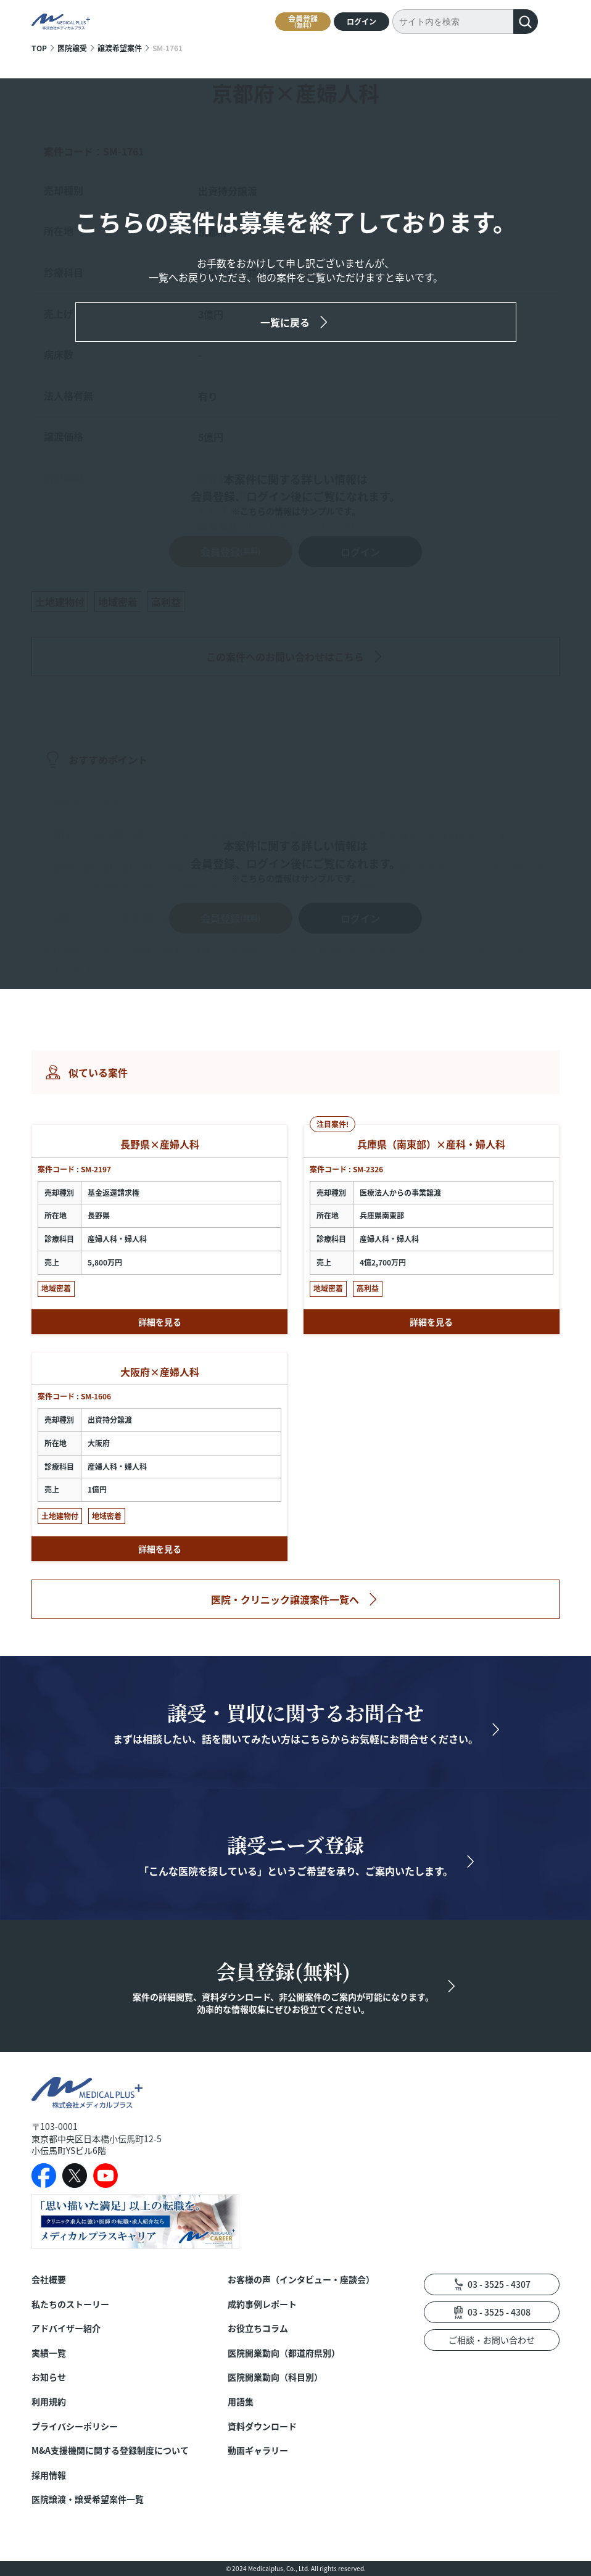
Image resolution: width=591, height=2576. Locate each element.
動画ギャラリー (258, 2450)
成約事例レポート (262, 2304)
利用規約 (48, 2402)
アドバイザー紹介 (66, 2328)
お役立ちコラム (258, 2328)
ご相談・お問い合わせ (491, 2340)
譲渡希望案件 (119, 48)
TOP (39, 48)
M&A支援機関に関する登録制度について (110, 2450)
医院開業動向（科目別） (275, 2377)
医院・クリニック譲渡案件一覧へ (285, 1599)
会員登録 (303, 21)
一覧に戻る (285, 322)
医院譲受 (72, 48)
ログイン (361, 21)
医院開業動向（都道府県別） (284, 2353)
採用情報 (48, 2475)
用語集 (241, 2402)
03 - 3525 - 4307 (499, 2284)
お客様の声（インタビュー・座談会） (301, 2279)
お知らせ (48, 2377)
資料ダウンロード (262, 2426)
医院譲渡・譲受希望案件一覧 (87, 2499)
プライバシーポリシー (74, 2426)
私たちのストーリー (70, 2304)
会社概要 (48, 2279)
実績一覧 (48, 2353)
